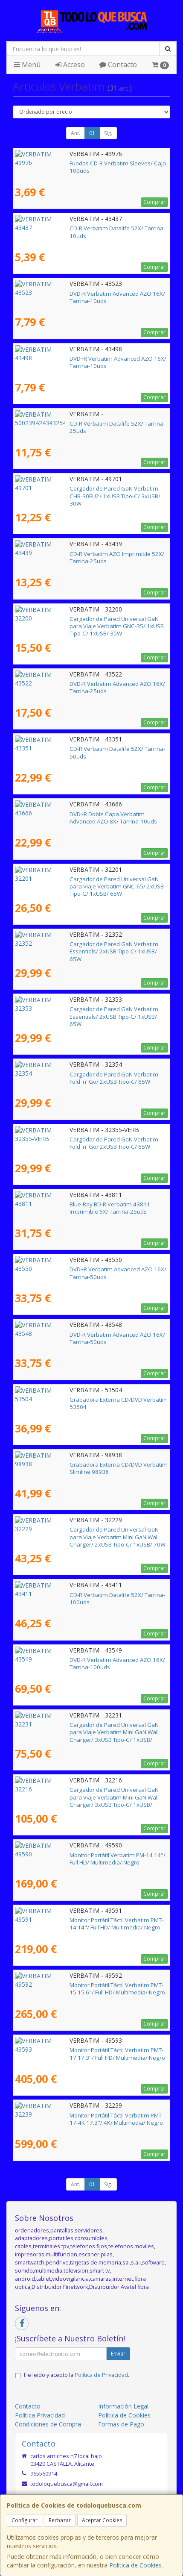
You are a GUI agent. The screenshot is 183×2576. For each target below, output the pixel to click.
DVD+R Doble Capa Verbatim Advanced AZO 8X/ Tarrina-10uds (88, 817)
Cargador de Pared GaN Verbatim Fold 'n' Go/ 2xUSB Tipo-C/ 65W (90, 1077)
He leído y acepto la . (76, 2375)
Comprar (154, 202)
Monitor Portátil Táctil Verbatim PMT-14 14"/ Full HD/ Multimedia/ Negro (82, 1923)
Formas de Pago (121, 2424)
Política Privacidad (40, 2415)
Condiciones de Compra (48, 2424)
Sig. (108, 133)
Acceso (70, 64)
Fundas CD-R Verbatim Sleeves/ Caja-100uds (74, 163)
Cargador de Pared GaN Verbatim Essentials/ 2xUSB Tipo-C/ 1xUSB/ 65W (90, 947)
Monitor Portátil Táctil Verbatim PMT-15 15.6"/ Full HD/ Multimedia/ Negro (84, 1988)
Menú (27, 64)
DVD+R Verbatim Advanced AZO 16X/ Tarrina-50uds (82, 1269)
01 (92, 133)
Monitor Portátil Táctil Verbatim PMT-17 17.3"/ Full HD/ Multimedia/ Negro (84, 2053)
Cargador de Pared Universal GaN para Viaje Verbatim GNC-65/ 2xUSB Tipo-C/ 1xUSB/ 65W (86, 882)
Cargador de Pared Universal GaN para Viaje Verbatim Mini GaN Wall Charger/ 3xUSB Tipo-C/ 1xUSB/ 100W (86, 1728)
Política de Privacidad (101, 2375)
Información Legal (123, 2406)
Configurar (25, 2520)
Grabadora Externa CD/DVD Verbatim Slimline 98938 (84, 1464)
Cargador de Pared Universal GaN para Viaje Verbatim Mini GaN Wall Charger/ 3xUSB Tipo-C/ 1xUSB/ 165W (86, 1793)
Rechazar (60, 2520)
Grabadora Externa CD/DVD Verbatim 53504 (73, 1399)
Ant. (75, 133)
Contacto (118, 64)
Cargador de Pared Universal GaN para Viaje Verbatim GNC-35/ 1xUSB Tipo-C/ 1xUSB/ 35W (86, 622)
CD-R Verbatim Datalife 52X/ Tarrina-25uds (71, 423)
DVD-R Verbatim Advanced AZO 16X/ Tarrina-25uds (82, 684)
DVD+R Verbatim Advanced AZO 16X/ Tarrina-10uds (82, 358)
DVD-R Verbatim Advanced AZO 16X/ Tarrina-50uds (82, 1334)
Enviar (118, 2353)
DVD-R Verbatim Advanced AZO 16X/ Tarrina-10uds (82, 293)
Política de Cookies (135, 2565)
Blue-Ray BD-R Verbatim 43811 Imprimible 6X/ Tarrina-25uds (86, 1207)
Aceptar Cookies (102, 2520)
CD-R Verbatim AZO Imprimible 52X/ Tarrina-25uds (81, 554)
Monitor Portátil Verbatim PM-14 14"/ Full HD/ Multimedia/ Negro (90, 1858)
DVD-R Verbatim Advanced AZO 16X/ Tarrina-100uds (83, 1660)
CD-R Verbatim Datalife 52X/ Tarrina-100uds (73, 1595)
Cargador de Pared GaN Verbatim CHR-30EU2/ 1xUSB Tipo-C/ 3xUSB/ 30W (85, 492)
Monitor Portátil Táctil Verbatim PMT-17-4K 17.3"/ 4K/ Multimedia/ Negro (83, 2118)
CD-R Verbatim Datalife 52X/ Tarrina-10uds (71, 228)
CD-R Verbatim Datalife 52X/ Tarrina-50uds (71, 749)
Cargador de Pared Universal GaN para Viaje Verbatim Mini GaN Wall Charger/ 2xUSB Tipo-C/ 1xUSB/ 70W (86, 1533)
